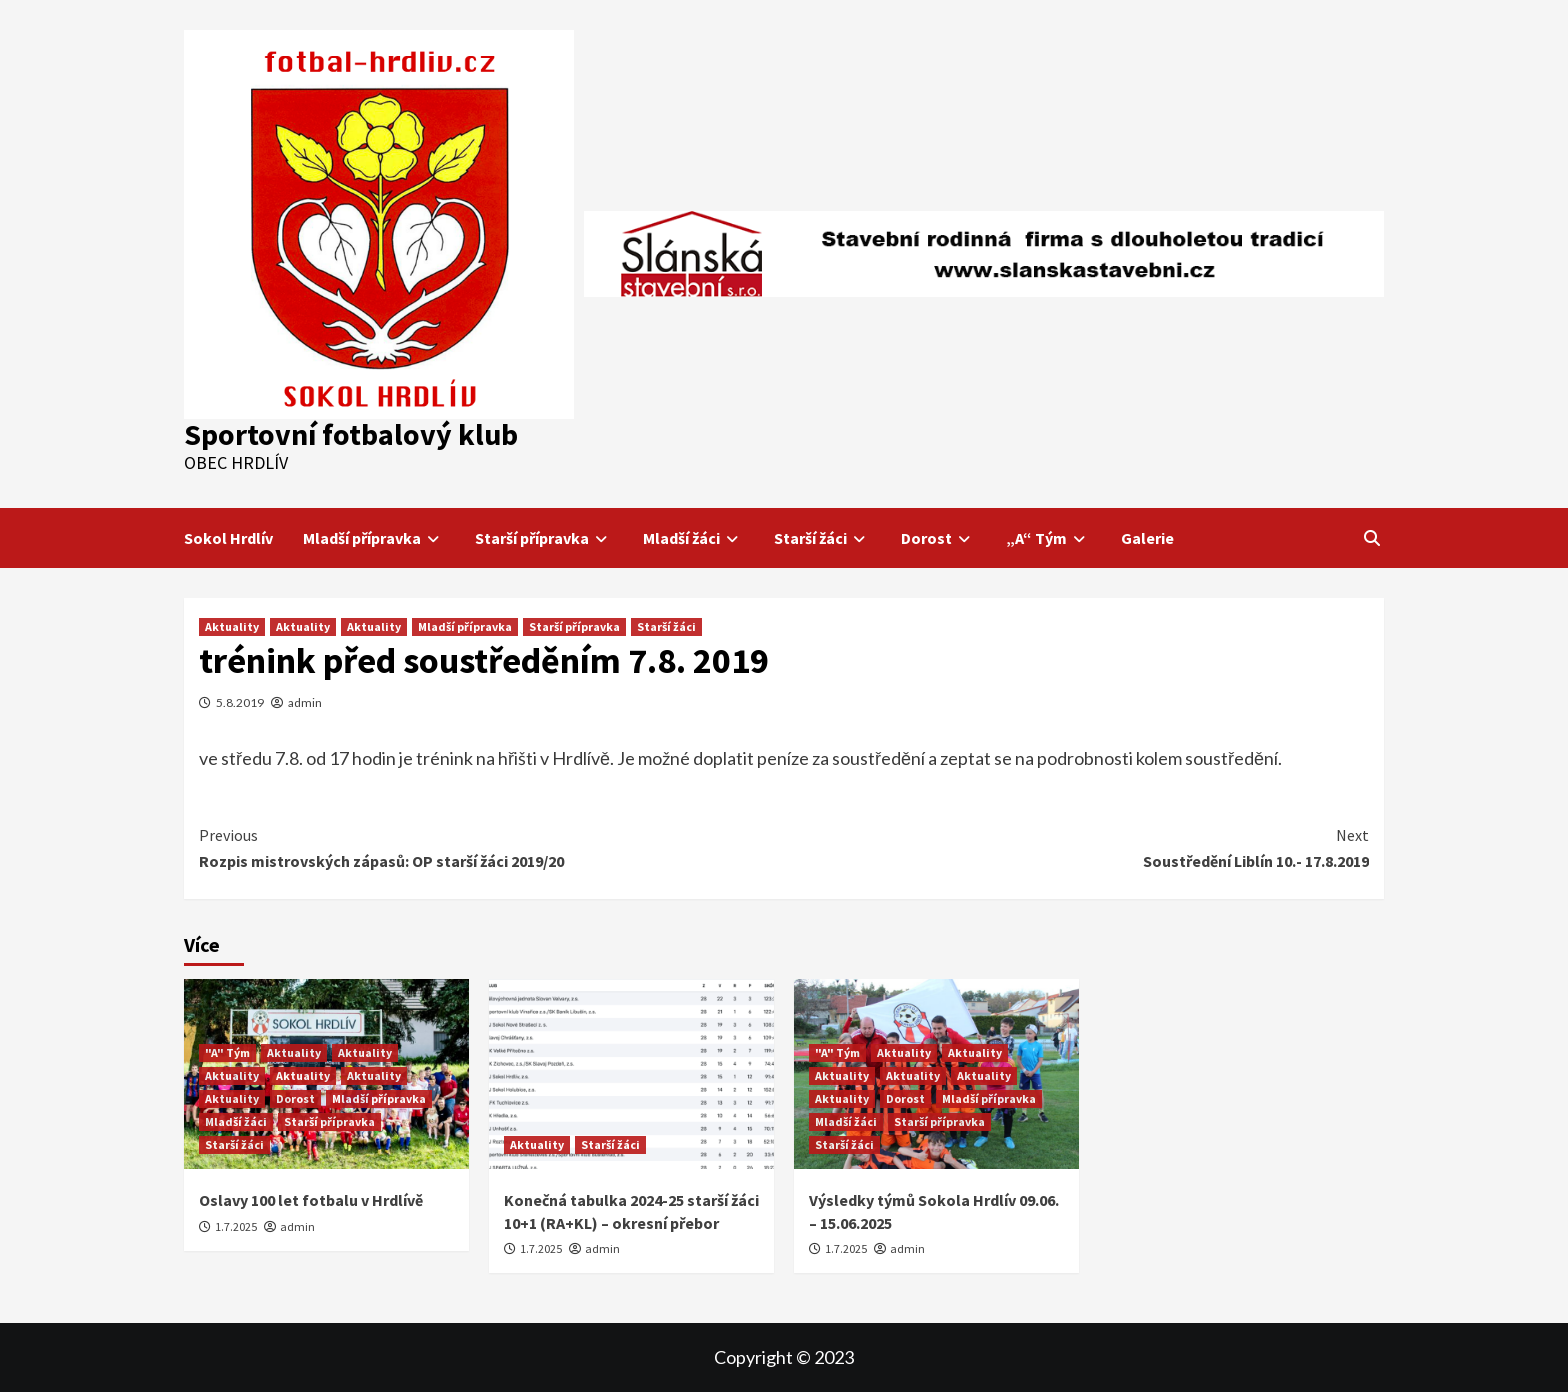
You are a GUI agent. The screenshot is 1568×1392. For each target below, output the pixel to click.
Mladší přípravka (374, 538)
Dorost (938, 538)
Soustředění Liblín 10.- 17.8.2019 (1076, 847)
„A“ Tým (1048, 538)
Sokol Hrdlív (228, 538)
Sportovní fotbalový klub (351, 434)
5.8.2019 (240, 702)
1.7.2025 (236, 1226)
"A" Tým (227, 1052)
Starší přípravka (544, 538)
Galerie (1147, 538)
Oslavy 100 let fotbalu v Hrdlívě (311, 1200)
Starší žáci (822, 538)
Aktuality (232, 626)
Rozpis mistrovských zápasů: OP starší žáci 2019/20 (491, 847)
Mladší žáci (693, 538)
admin (305, 702)
